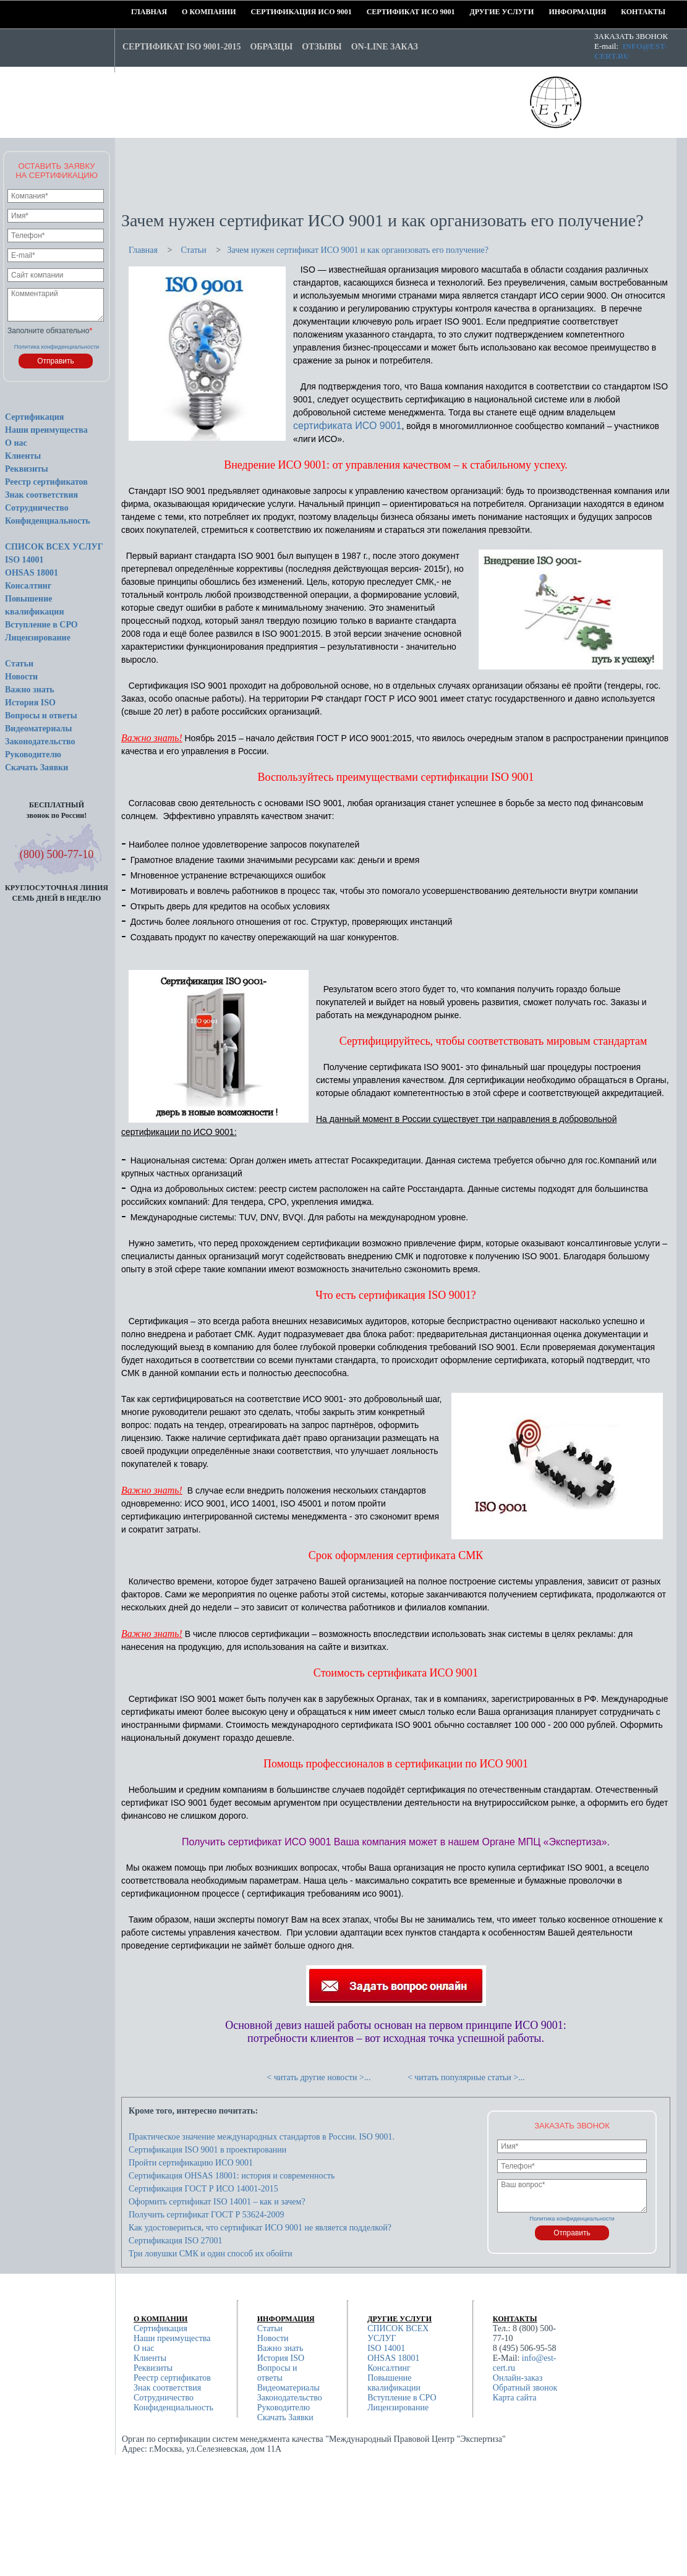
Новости (21, 676)
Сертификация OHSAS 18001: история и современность (232, 2175)
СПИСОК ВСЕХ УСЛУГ (54, 546)
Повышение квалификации (393, 2382)
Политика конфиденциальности (57, 347)
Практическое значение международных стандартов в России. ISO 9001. (262, 2136)
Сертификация (34, 417)
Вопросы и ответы (41, 715)
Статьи (19, 663)
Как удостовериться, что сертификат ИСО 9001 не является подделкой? (260, 2227)
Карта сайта (515, 2397)
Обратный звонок (525, 2387)
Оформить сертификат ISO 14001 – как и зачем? (217, 2201)
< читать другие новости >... (318, 2077)
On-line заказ (384, 46)
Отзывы (321, 46)
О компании (186, 11)
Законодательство (40, 741)
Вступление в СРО (41, 624)
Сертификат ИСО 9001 (371, 11)
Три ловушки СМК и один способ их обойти (210, 2253)
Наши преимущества (46, 430)
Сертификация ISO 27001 (176, 2240)
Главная (135, 11)
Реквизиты (26, 469)
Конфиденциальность (47, 520)
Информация (552, 11)
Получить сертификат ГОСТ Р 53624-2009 (206, 2214)
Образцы (271, 46)
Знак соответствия (41, 494)
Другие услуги (473, 11)
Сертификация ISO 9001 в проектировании (207, 2149)
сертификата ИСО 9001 (347, 425)
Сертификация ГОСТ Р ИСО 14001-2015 (203, 2188)
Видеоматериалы (38, 728)
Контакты (625, 11)
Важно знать (29, 689)
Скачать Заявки (36, 767)
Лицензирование (37, 637)
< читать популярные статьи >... (466, 2077)
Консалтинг (28, 585)
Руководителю (33, 754)
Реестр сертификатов (46, 482)
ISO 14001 (24, 559)
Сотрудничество (37, 507)
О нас (16, 443)
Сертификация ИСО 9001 (255, 11)
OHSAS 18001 (31, 572)
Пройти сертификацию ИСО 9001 (191, 2162)
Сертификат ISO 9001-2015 (181, 46)
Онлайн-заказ (518, 2378)
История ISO (30, 702)
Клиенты (23, 456)
